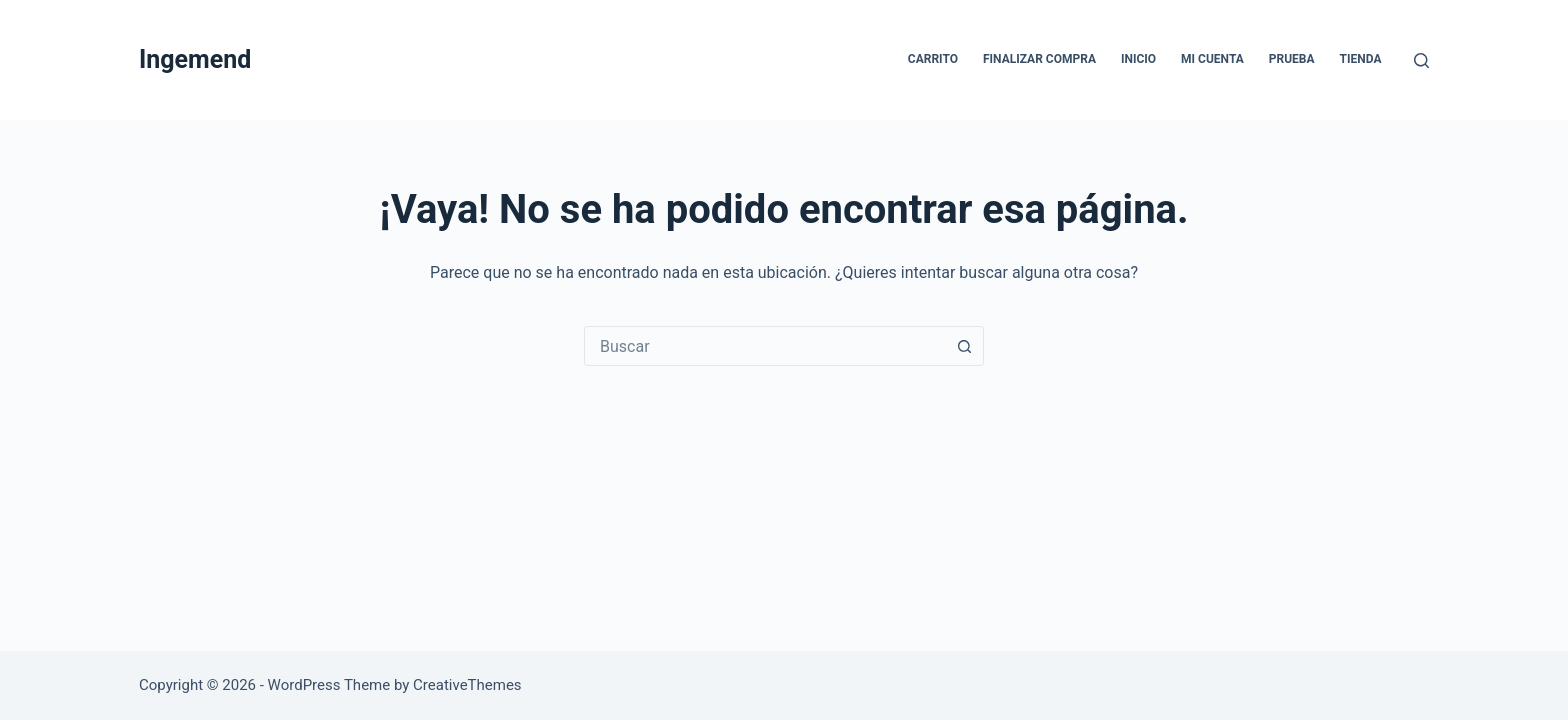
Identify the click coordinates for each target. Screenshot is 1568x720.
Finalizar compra (1039, 59)
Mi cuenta (1212, 59)
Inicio (1138, 59)
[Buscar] (1421, 60)
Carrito (933, 59)
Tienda (1361, 59)
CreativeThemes (467, 685)
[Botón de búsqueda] (964, 346)
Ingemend (195, 59)
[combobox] (765, 346)
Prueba (1292, 59)
